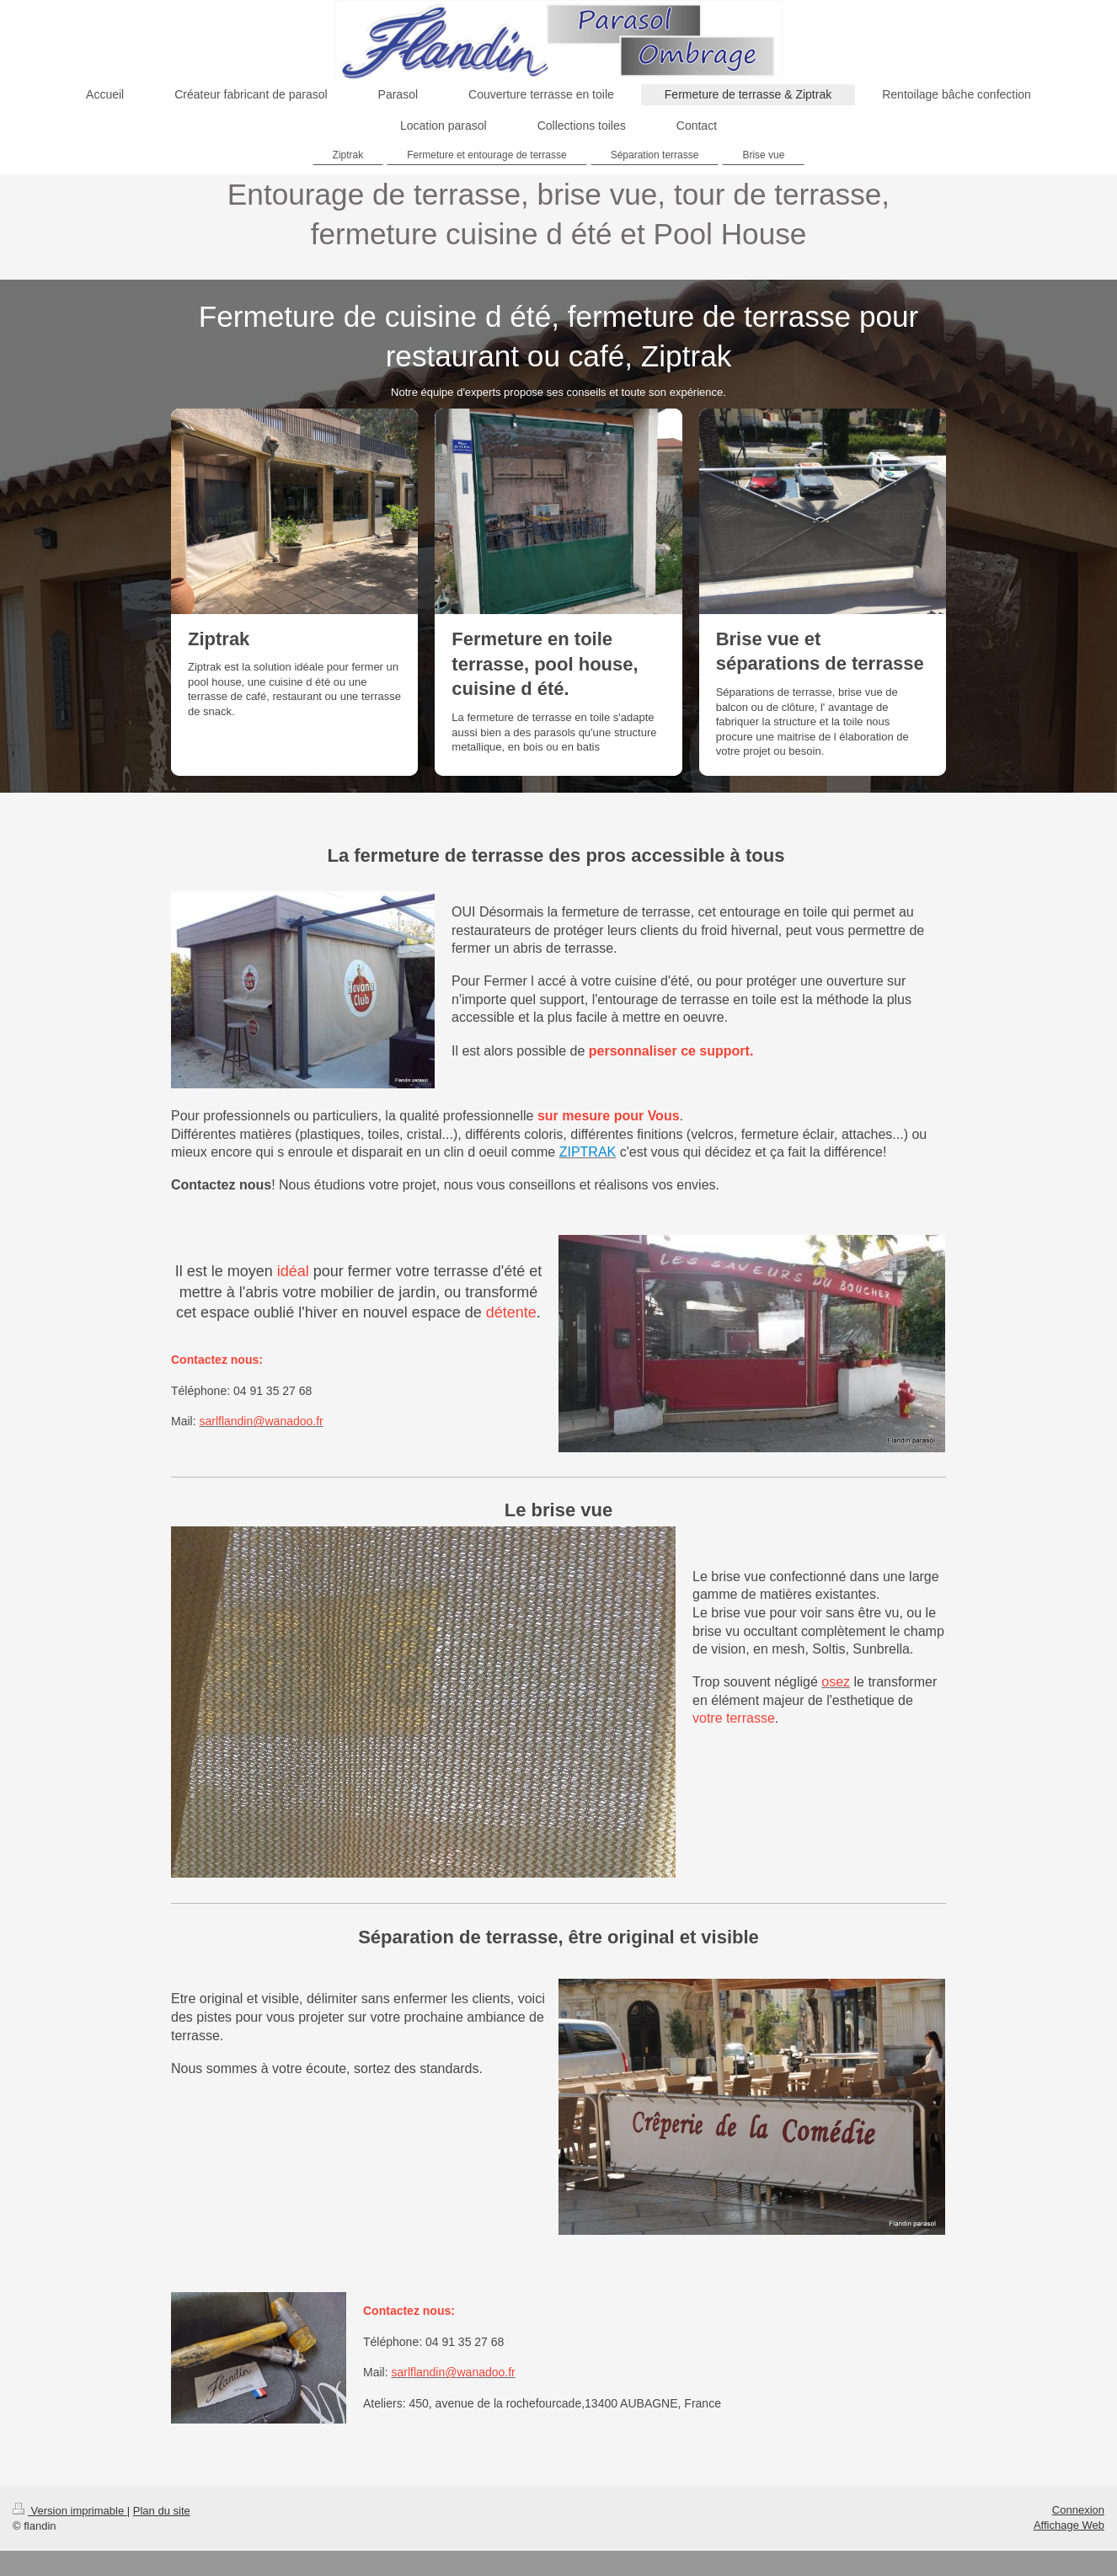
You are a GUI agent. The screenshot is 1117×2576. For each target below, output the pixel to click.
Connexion (1078, 2510)
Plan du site (161, 2510)
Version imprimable (70, 2510)
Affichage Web (1069, 2525)
